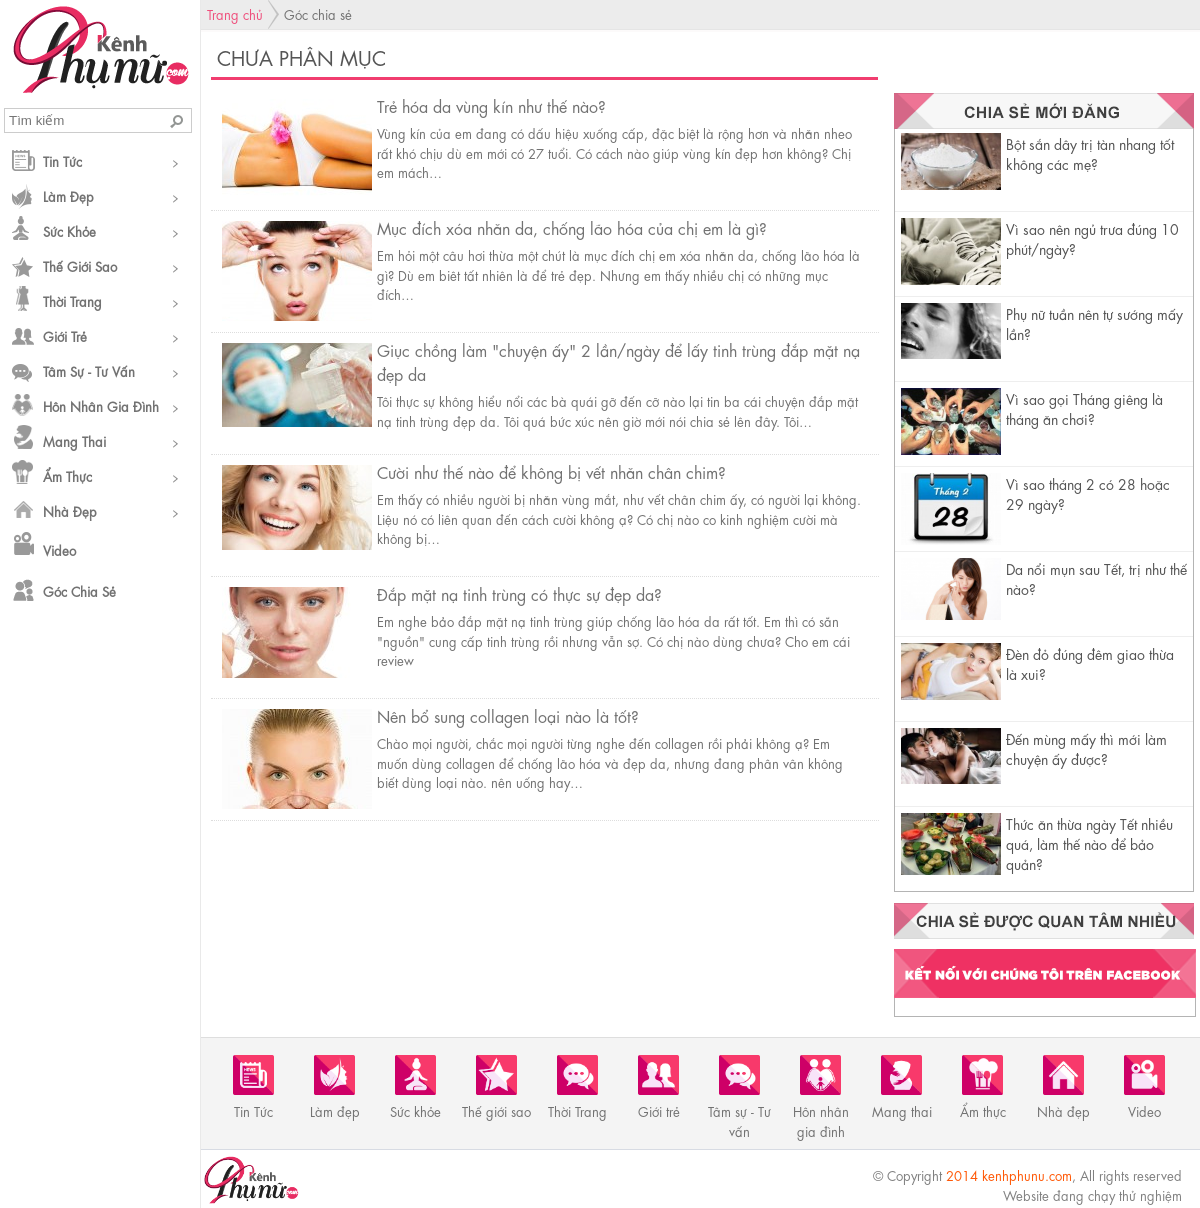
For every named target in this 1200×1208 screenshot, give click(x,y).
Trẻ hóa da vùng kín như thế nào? (491, 105)
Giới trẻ (65, 335)
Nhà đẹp (70, 510)
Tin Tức (62, 160)
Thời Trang (72, 300)
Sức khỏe (69, 230)
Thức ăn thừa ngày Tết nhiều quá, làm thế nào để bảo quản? (1089, 843)
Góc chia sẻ (79, 590)
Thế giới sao (80, 265)
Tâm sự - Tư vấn (89, 370)
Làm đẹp (68, 195)
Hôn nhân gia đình (101, 405)
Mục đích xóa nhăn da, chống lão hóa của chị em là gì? (572, 227)
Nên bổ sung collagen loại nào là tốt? (508, 715)
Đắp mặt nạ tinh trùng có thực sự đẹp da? (519, 593)
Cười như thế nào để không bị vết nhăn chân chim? (551, 471)
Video (59, 549)
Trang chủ (235, 13)
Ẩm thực (67, 475)
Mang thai (74, 440)
